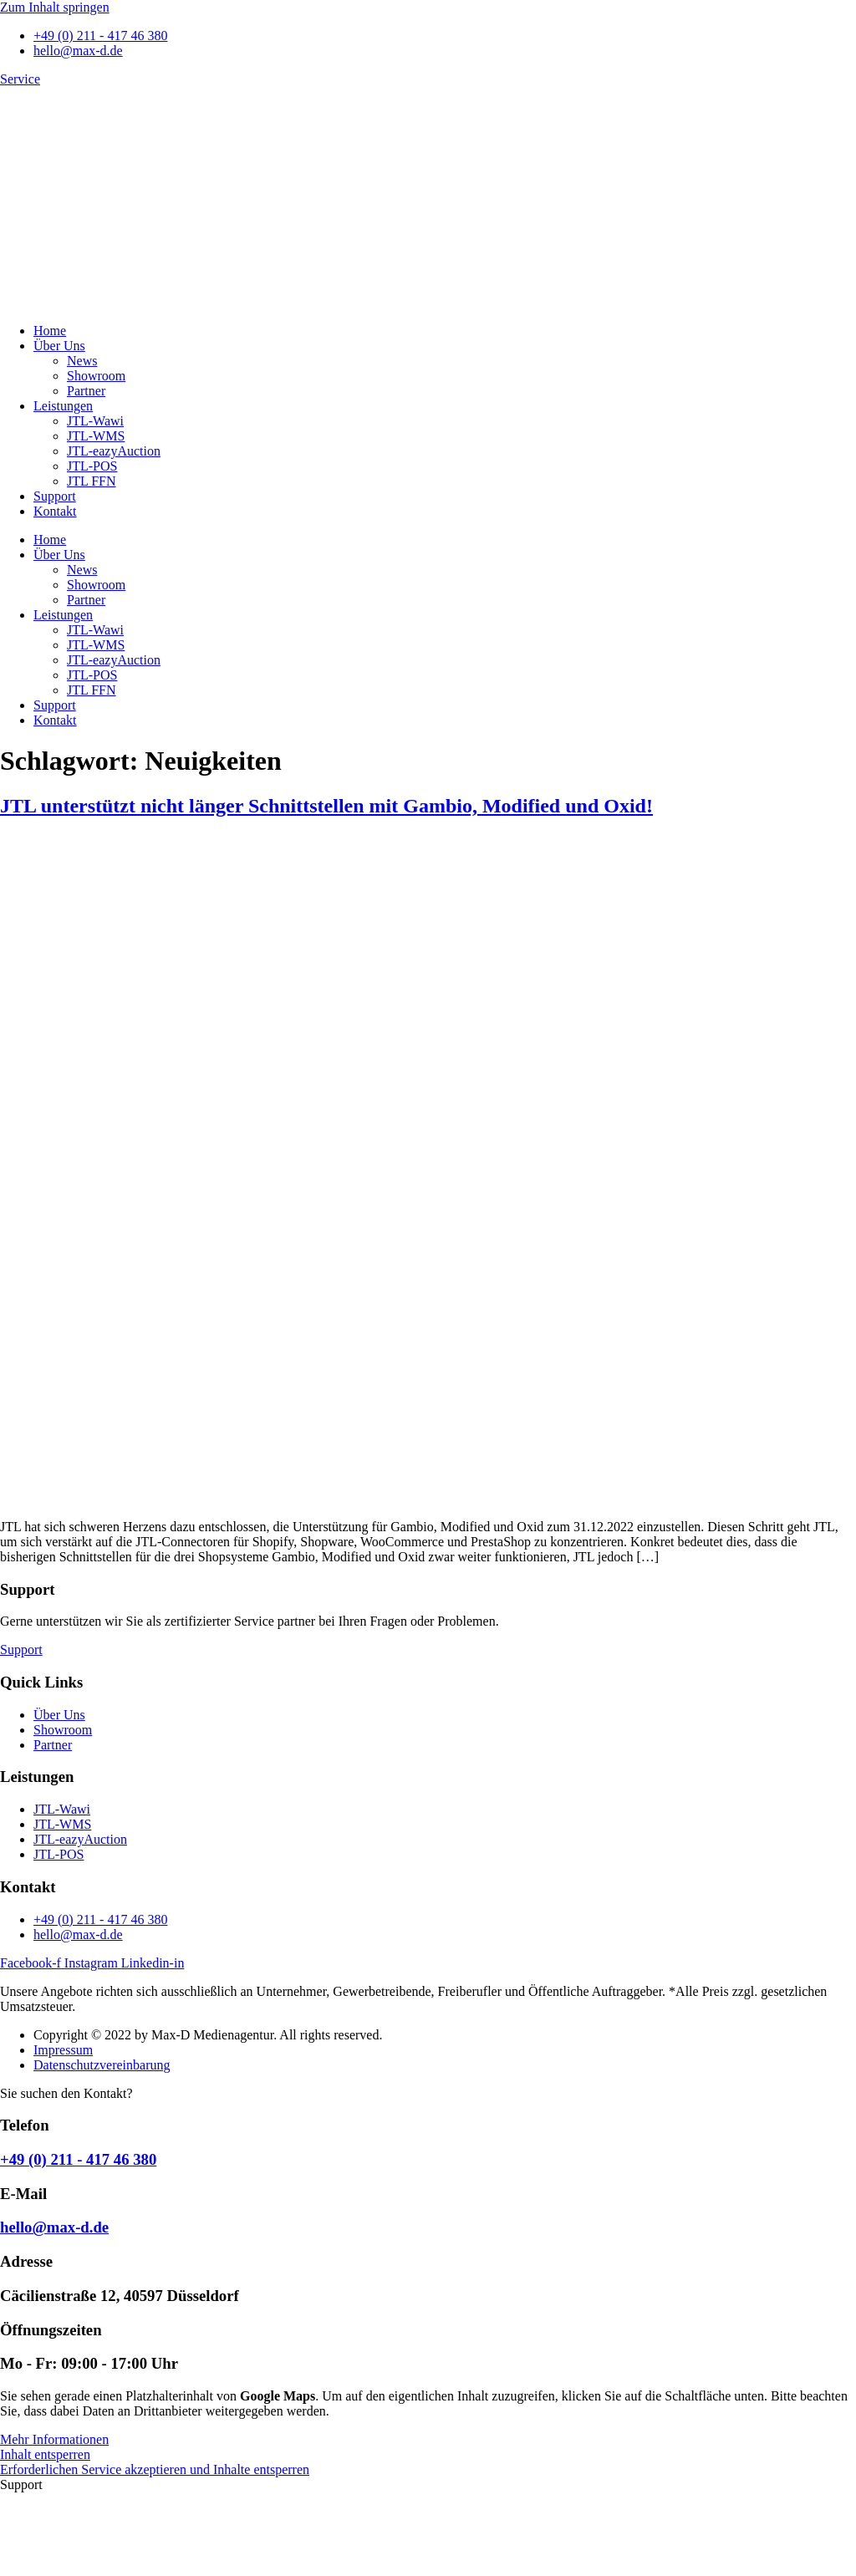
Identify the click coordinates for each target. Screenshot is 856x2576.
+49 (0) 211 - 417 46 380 (78, 2159)
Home (49, 330)
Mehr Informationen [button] (54, 2439)
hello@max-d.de (54, 2227)
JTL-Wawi (95, 421)
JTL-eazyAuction (113, 451)
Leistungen (63, 406)
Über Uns (59, 346)
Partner (86, 391)
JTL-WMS (96, 436)
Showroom (96, 376)
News (82, 361)
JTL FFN (91, 481)
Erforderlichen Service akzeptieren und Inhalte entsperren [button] (154, 2469)
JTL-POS (92, 466)
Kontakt (55, 511)
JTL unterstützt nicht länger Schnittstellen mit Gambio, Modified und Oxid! (326, 806)
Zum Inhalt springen (55, 7)
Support (54, 496)
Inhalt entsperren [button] (45, 2454)
